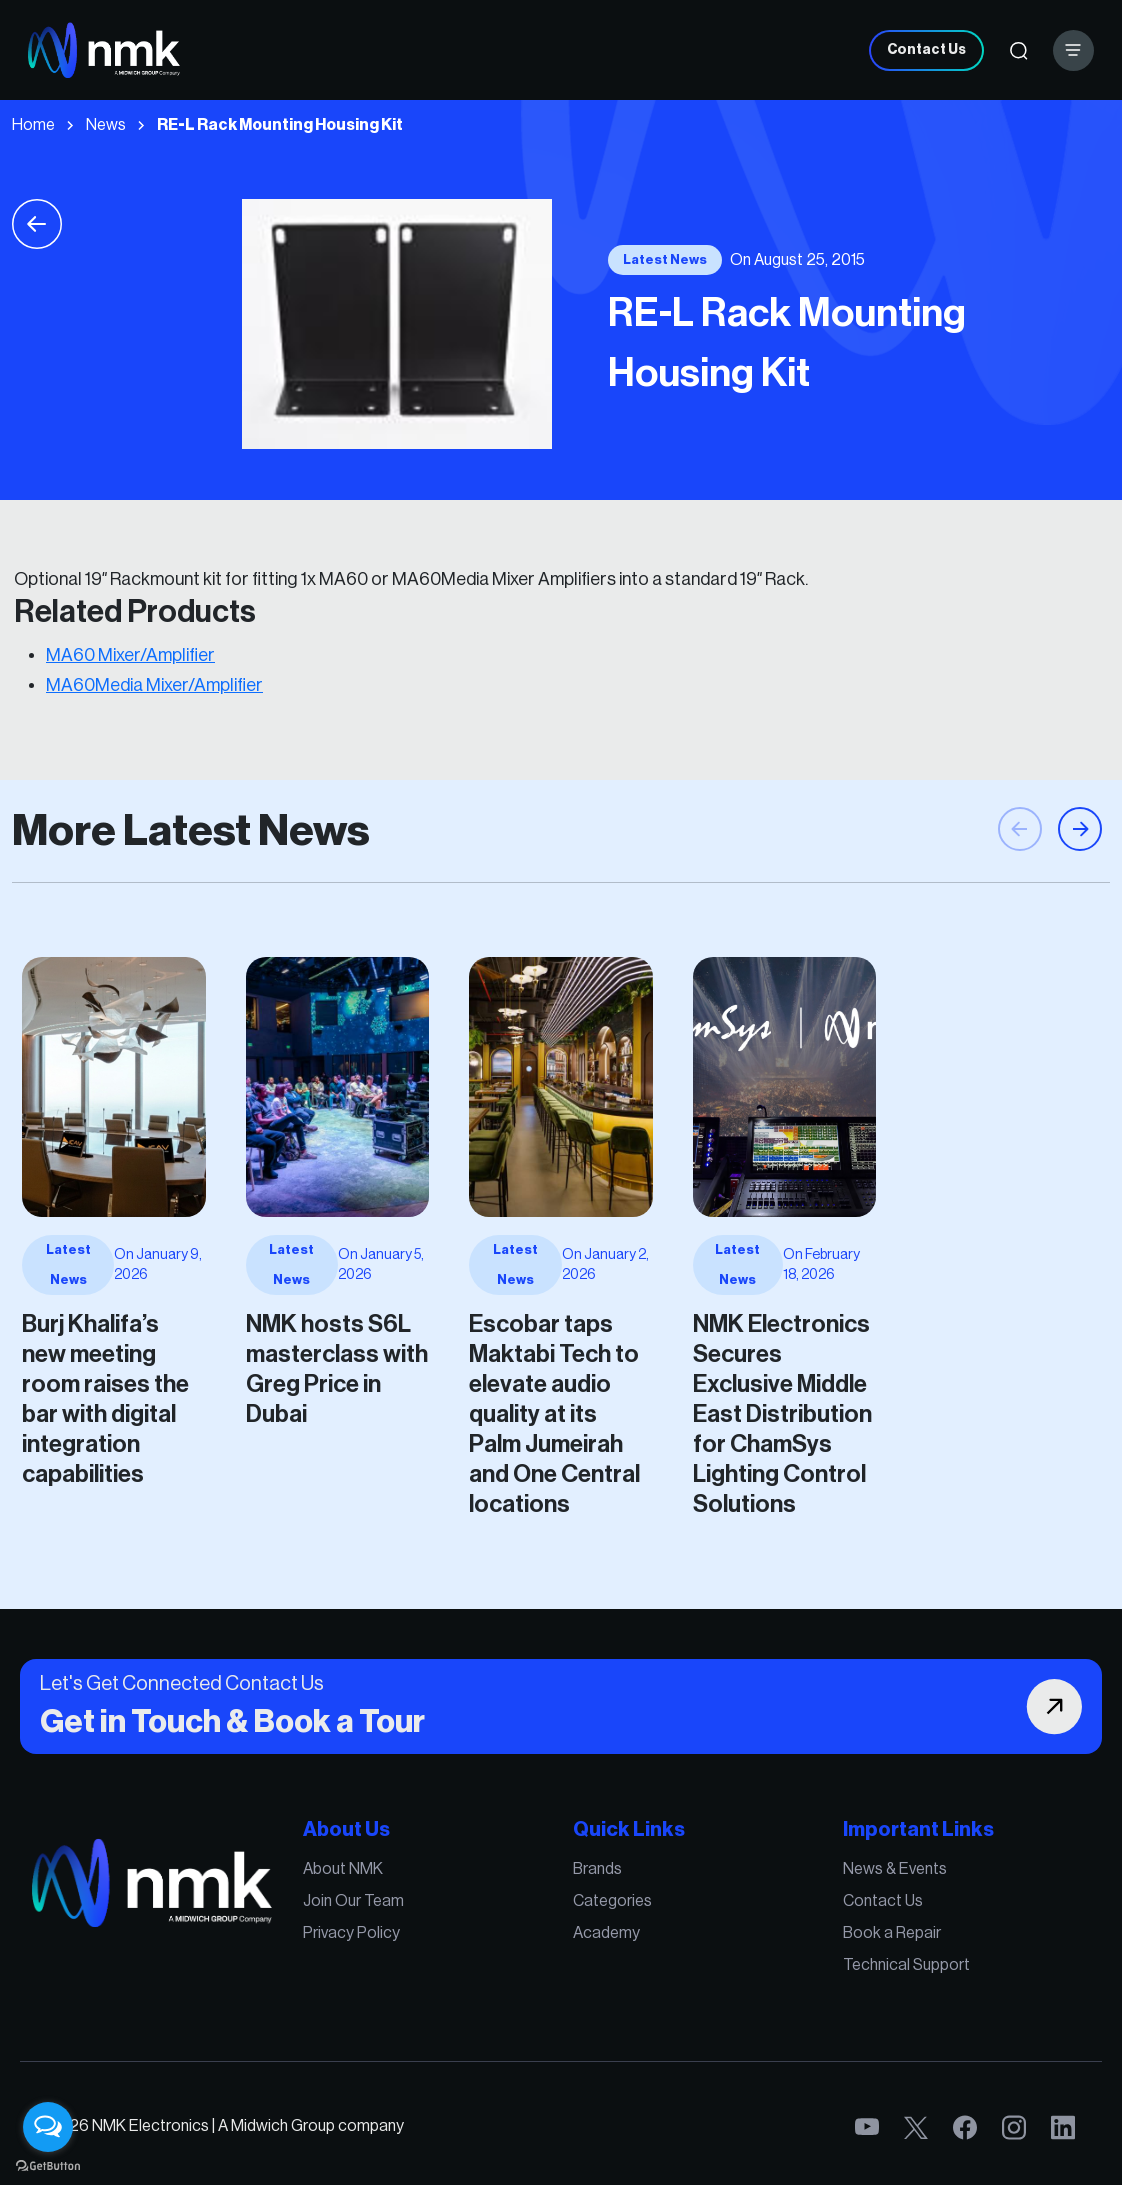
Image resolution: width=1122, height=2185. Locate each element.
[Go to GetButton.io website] (48, 2165)
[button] (1080, 897)
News (106, 125)
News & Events (803, 1897)
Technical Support (812, 1966)
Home (33, 125)
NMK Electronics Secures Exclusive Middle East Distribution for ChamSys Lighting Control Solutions (722, 1366)
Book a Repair (801, 1943)
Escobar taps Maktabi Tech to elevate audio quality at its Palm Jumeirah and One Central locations (556, 1366)
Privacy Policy (408, 1943)
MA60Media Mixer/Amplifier (154, 685)
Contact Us (926, 50)
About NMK (402, 1897)
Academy (594, 1943)
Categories (598, 1920)
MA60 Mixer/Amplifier (130, 655)
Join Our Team (409, 1920)
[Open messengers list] (48, 2127)
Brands (588, 1897)
